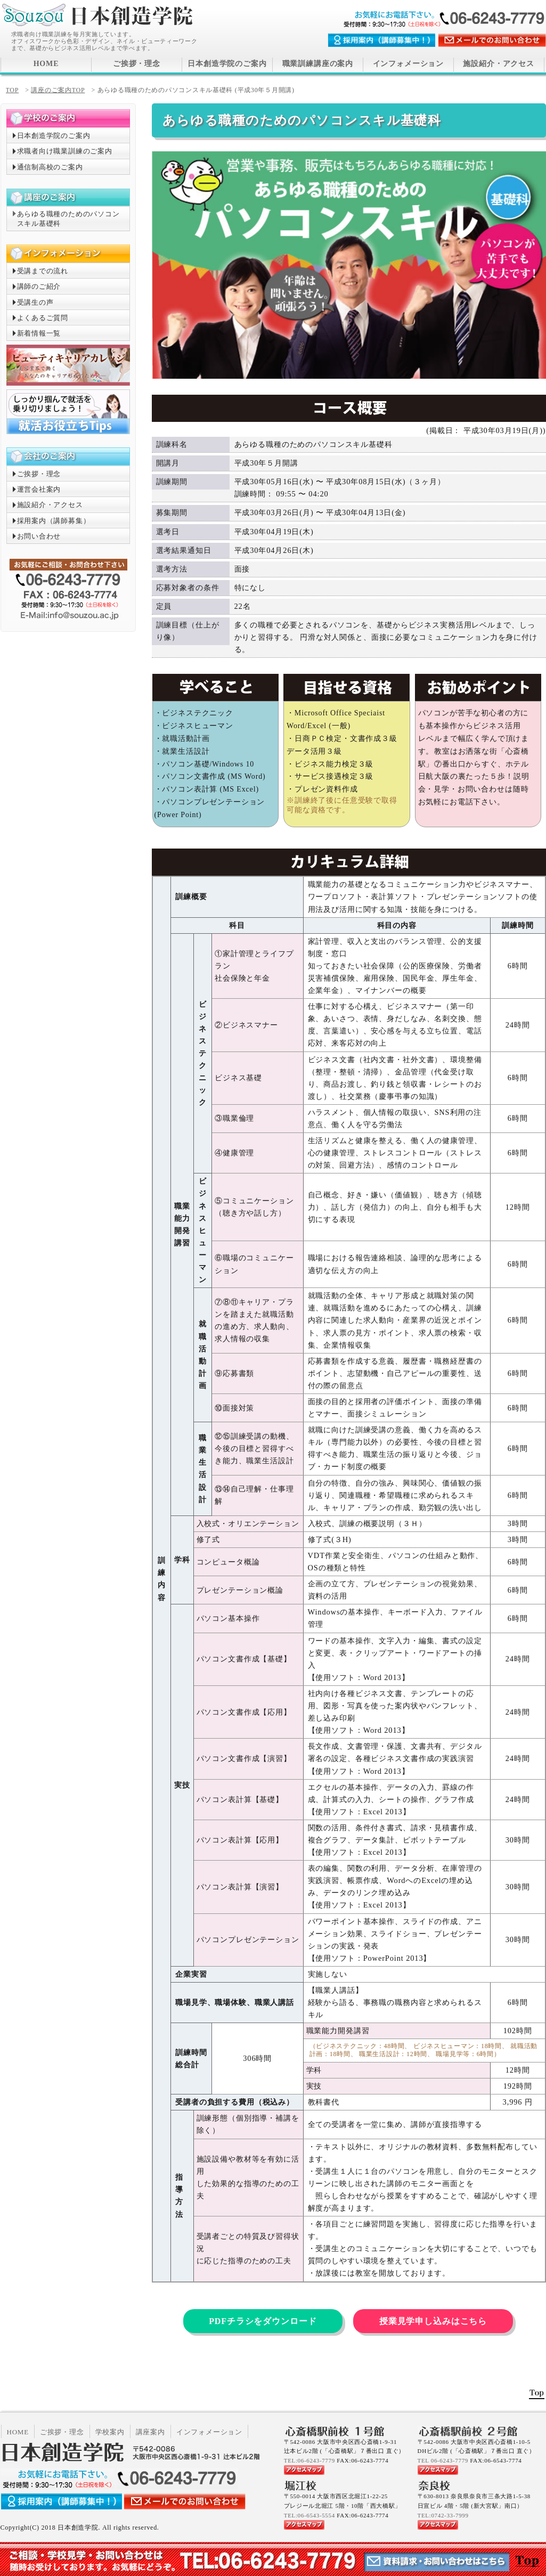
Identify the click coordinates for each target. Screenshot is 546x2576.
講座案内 (150, 2432)
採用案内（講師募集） (54, 521)
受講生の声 (35, 302)
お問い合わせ (39, 536)
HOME (46, 64)
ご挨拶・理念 (136, 64)
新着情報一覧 (39, 333)
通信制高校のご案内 (50, 167)
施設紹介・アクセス (498, 64)
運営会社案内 (39, 489)
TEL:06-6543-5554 (309, 2515)
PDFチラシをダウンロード (262, 2321)
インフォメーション (408, 64)
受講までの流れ (42, 271)
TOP (12, 90)
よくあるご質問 (42, 318)
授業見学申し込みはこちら (433, 2321)
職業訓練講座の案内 (318, 64)
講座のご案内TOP (58, 90)
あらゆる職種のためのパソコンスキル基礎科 (68, 218)
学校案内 (110, 2432)
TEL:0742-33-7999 (443, 2515)
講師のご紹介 (39, 286)
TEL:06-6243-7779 (309, 2460)
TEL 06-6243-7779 (443, 2460)
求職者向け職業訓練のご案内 (64, 151)
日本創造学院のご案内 (227, 64)
